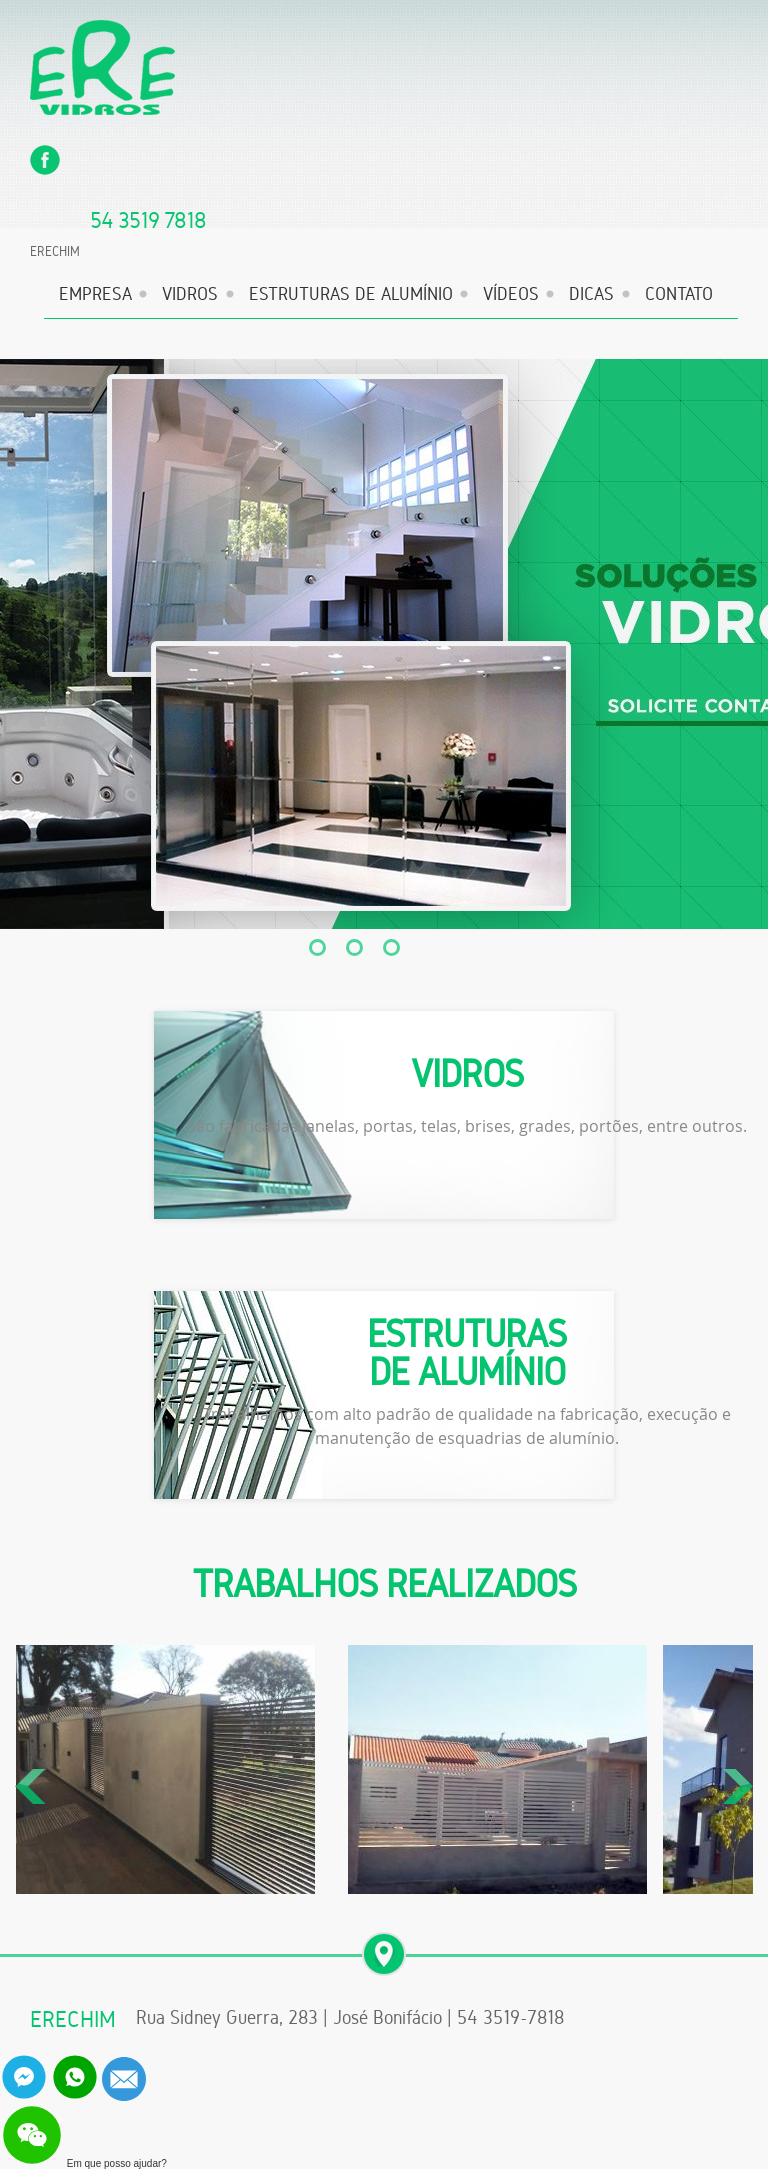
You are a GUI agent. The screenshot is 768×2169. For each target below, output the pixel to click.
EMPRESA (95, 294)
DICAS (591, 294)
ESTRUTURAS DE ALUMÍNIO (351, 294)
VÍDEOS (511, 294)
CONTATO (679, 294)
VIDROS (190, 294)
